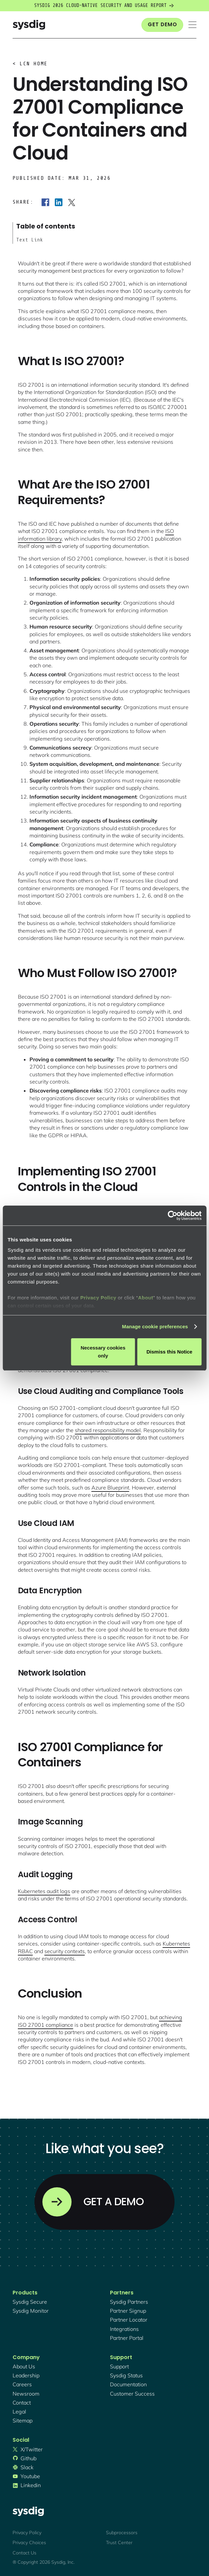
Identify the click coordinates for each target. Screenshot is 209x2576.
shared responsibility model (108, 1430)
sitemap (22, 2420)
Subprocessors (121, 2533)
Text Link (29, 240)
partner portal (126, 2338)
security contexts (64, 1951)
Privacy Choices (29, 2542)
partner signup (128, 2310)
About (145, 1297)
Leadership (26, 2375)
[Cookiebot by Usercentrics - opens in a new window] (172, 1216)
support (119, 2366)
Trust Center (119, 2542)
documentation (128, 2384)
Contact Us (24, 2553)
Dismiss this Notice (169, 1351)
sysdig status (126, 2375)
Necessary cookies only (102, 1351)
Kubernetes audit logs (44, 1891)
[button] (192, 25)
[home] (29, 25)
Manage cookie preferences (155, 1326)
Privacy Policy (98, 1297)
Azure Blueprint (110, 1487)
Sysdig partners (129, 2301)
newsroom (26, 2393)
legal (19, 2411)
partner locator (128, 2319)
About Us (24, 2366)
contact (22, 2402)
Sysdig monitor (31, 2310)
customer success (132, 2393)
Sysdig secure (30, 2301)
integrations (124, 2329)
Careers (22, 2384)
